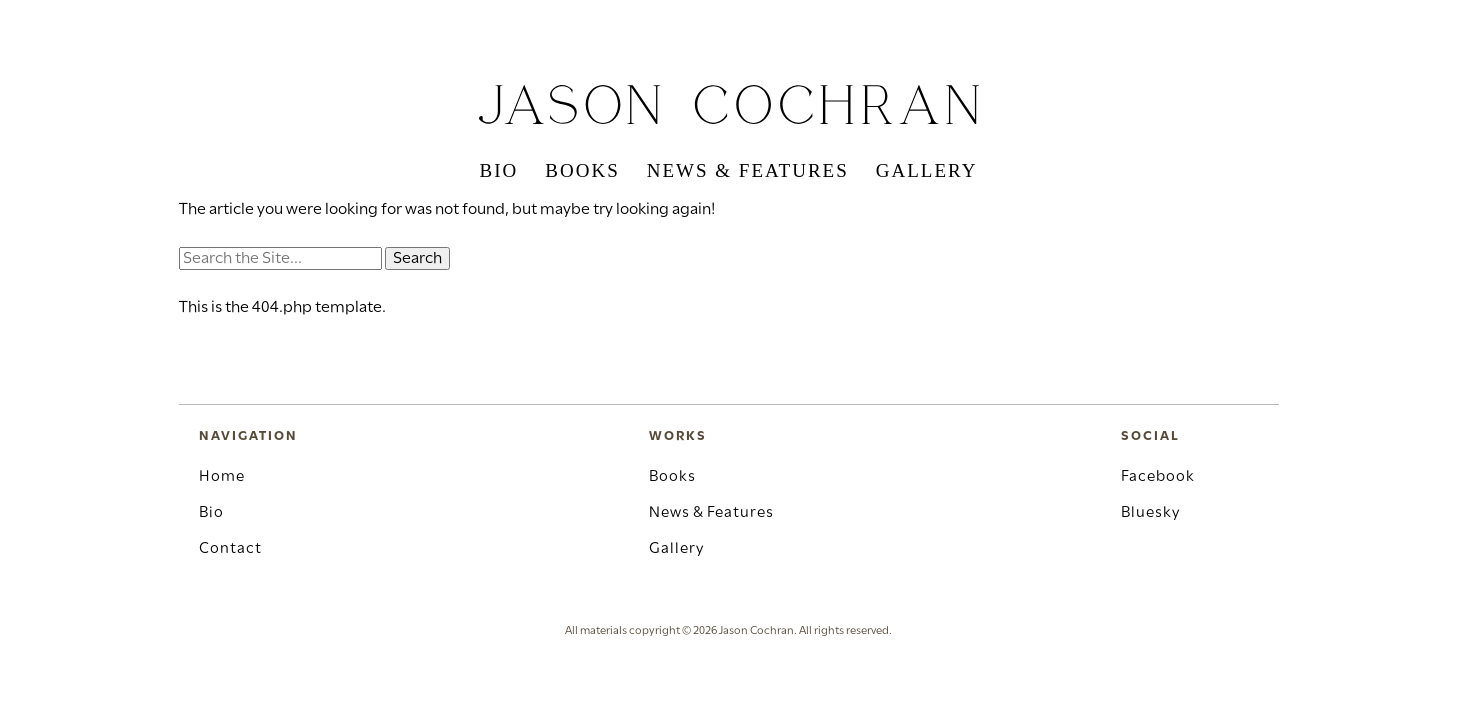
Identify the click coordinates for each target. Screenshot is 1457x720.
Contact (230, 549)
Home (222, 477)
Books (582, 170)
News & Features (748, 170)
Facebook (1158, 477)
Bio (499, 170)
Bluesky (1150, 513)
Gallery (927, 170)
